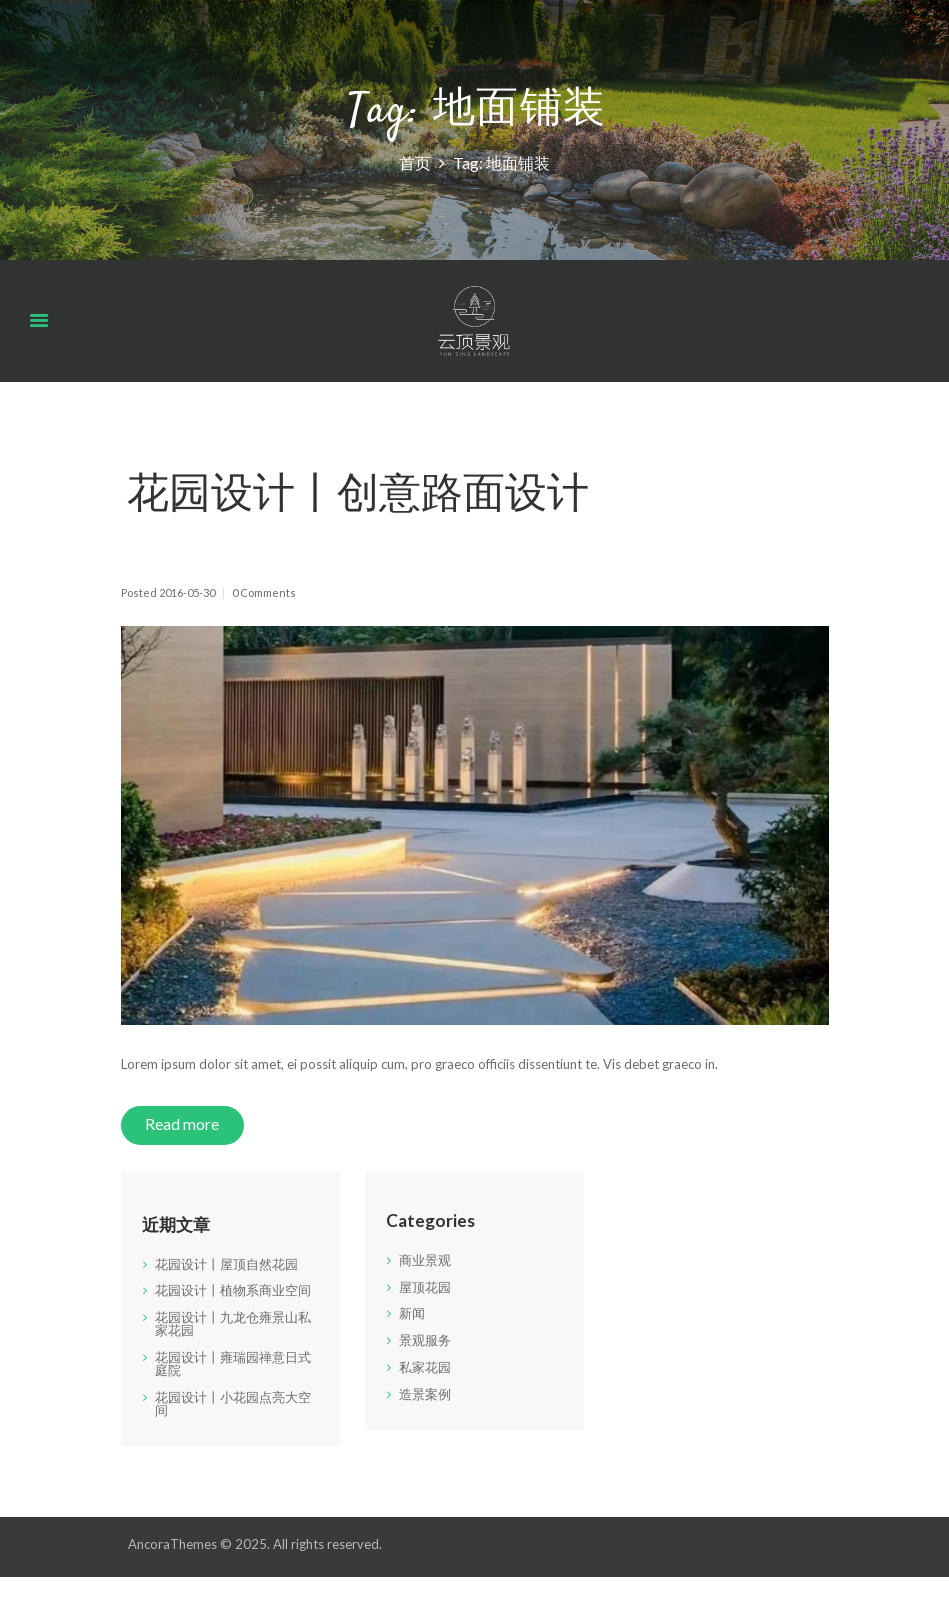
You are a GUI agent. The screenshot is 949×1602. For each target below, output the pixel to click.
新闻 (412, 1313)
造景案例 (425, 1394)
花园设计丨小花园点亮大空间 (233, 1403)
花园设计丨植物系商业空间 (233, 1290)
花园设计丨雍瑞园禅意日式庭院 (233, 1363)
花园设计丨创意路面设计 (358, 497)
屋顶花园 (425, 1287)
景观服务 (425, 1340)
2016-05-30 (187, 592)
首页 (415, 162)
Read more (182, 1124)
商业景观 (425, 1260)
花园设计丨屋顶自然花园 (226, 1264)
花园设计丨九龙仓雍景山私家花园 (233, 1323)
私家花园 (425, 1367)
